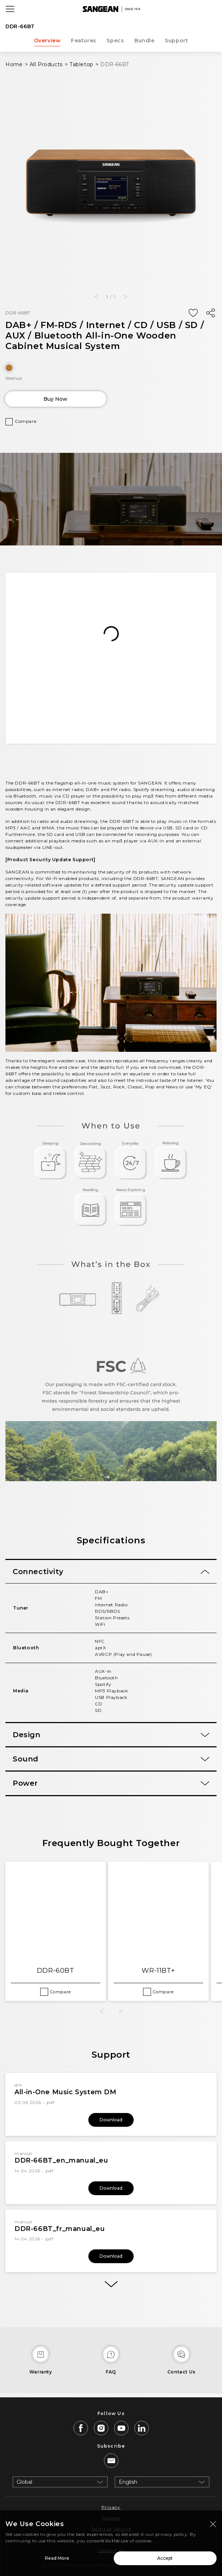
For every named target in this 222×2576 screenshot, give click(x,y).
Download (111, 2119)
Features (83, 40)
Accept (165, 2558)
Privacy (110, 2507)
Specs (115, 40)
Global (24, 2482)
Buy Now (55, 399)
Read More (57, 2558)
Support (176, 40)
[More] (111, 2284)
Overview (47, 40)
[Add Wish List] (193, 313)
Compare (25, 421)
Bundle (144, 40)
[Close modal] (213, 2524)
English (128, 2482)
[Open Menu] (10, 9)
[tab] (111, 1571)
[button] (97, 296)
